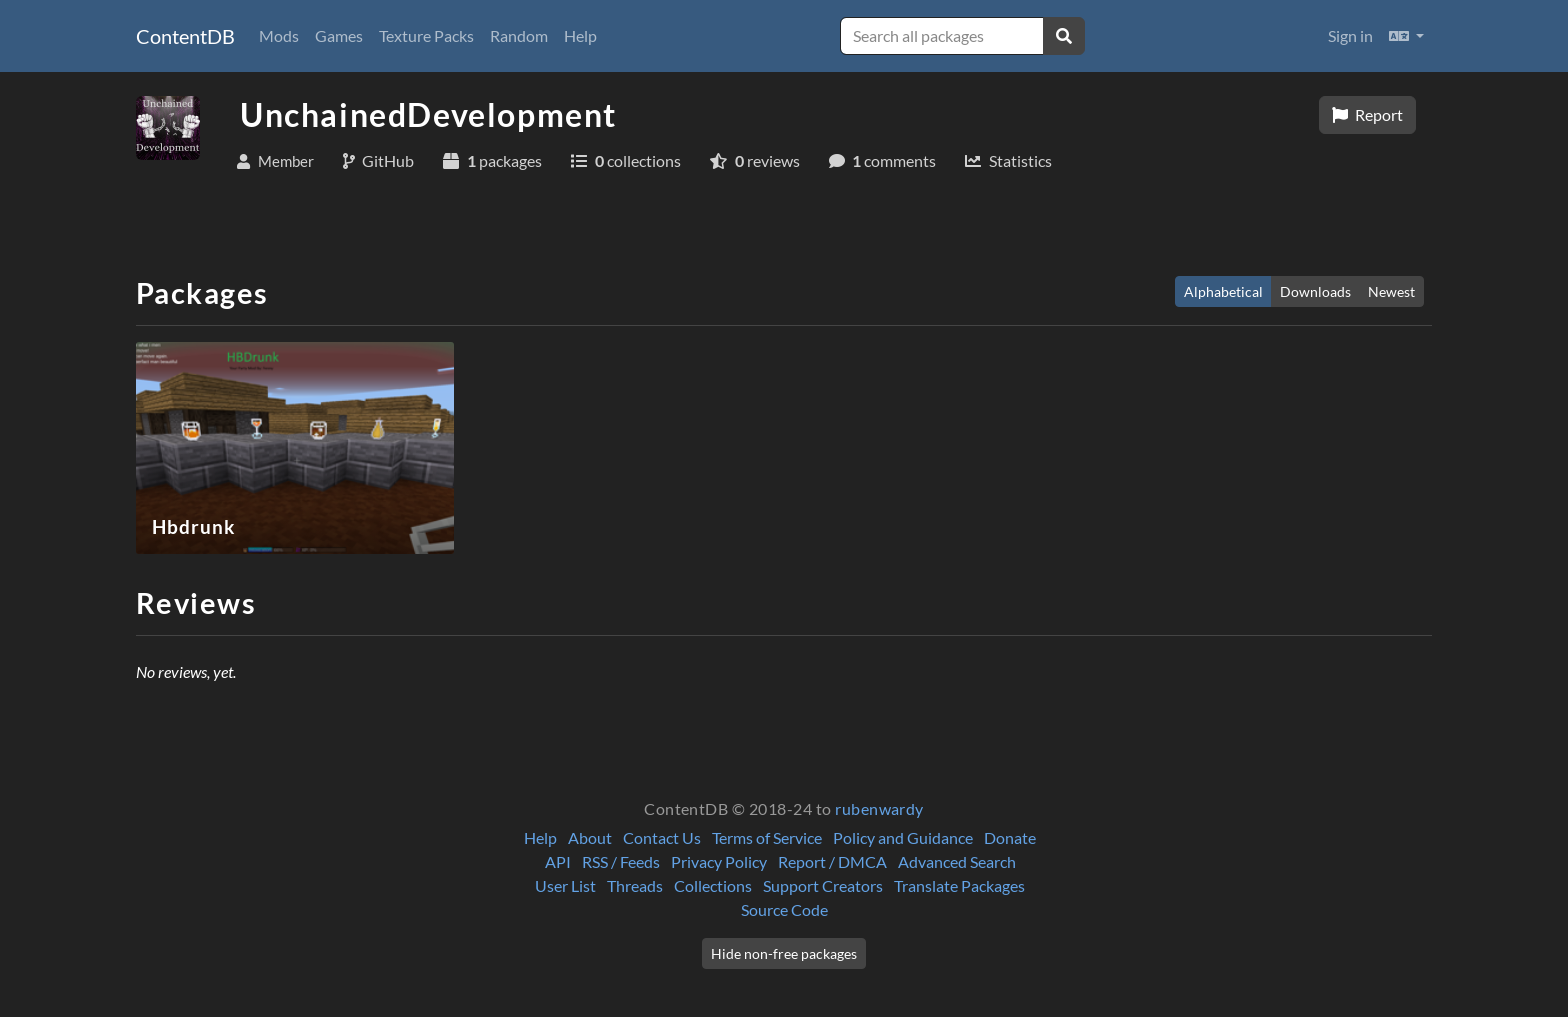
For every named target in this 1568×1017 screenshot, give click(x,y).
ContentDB (185, 36)
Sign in (1350, 35)
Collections (713, 885)
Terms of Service (767, 837)
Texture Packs (426, 35)
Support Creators (823, 885)
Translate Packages (959, 885)
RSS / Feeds (621, 861)
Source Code (784, 909)
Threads (635, 885)
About (590, 837)
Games (339, 35)
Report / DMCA (832, 861)
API (558, 861)
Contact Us (662, 837)
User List (565, 885)
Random (519, 35)
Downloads (1315, 291)
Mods (279, 35)
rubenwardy (879, 808)
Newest (1391, 291)
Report (1367, 114)
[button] (1406, 36)
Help (580, 35)
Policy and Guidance (903, 837)
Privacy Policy (719, 861)
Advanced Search (957, 861)
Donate (1010, 837)
